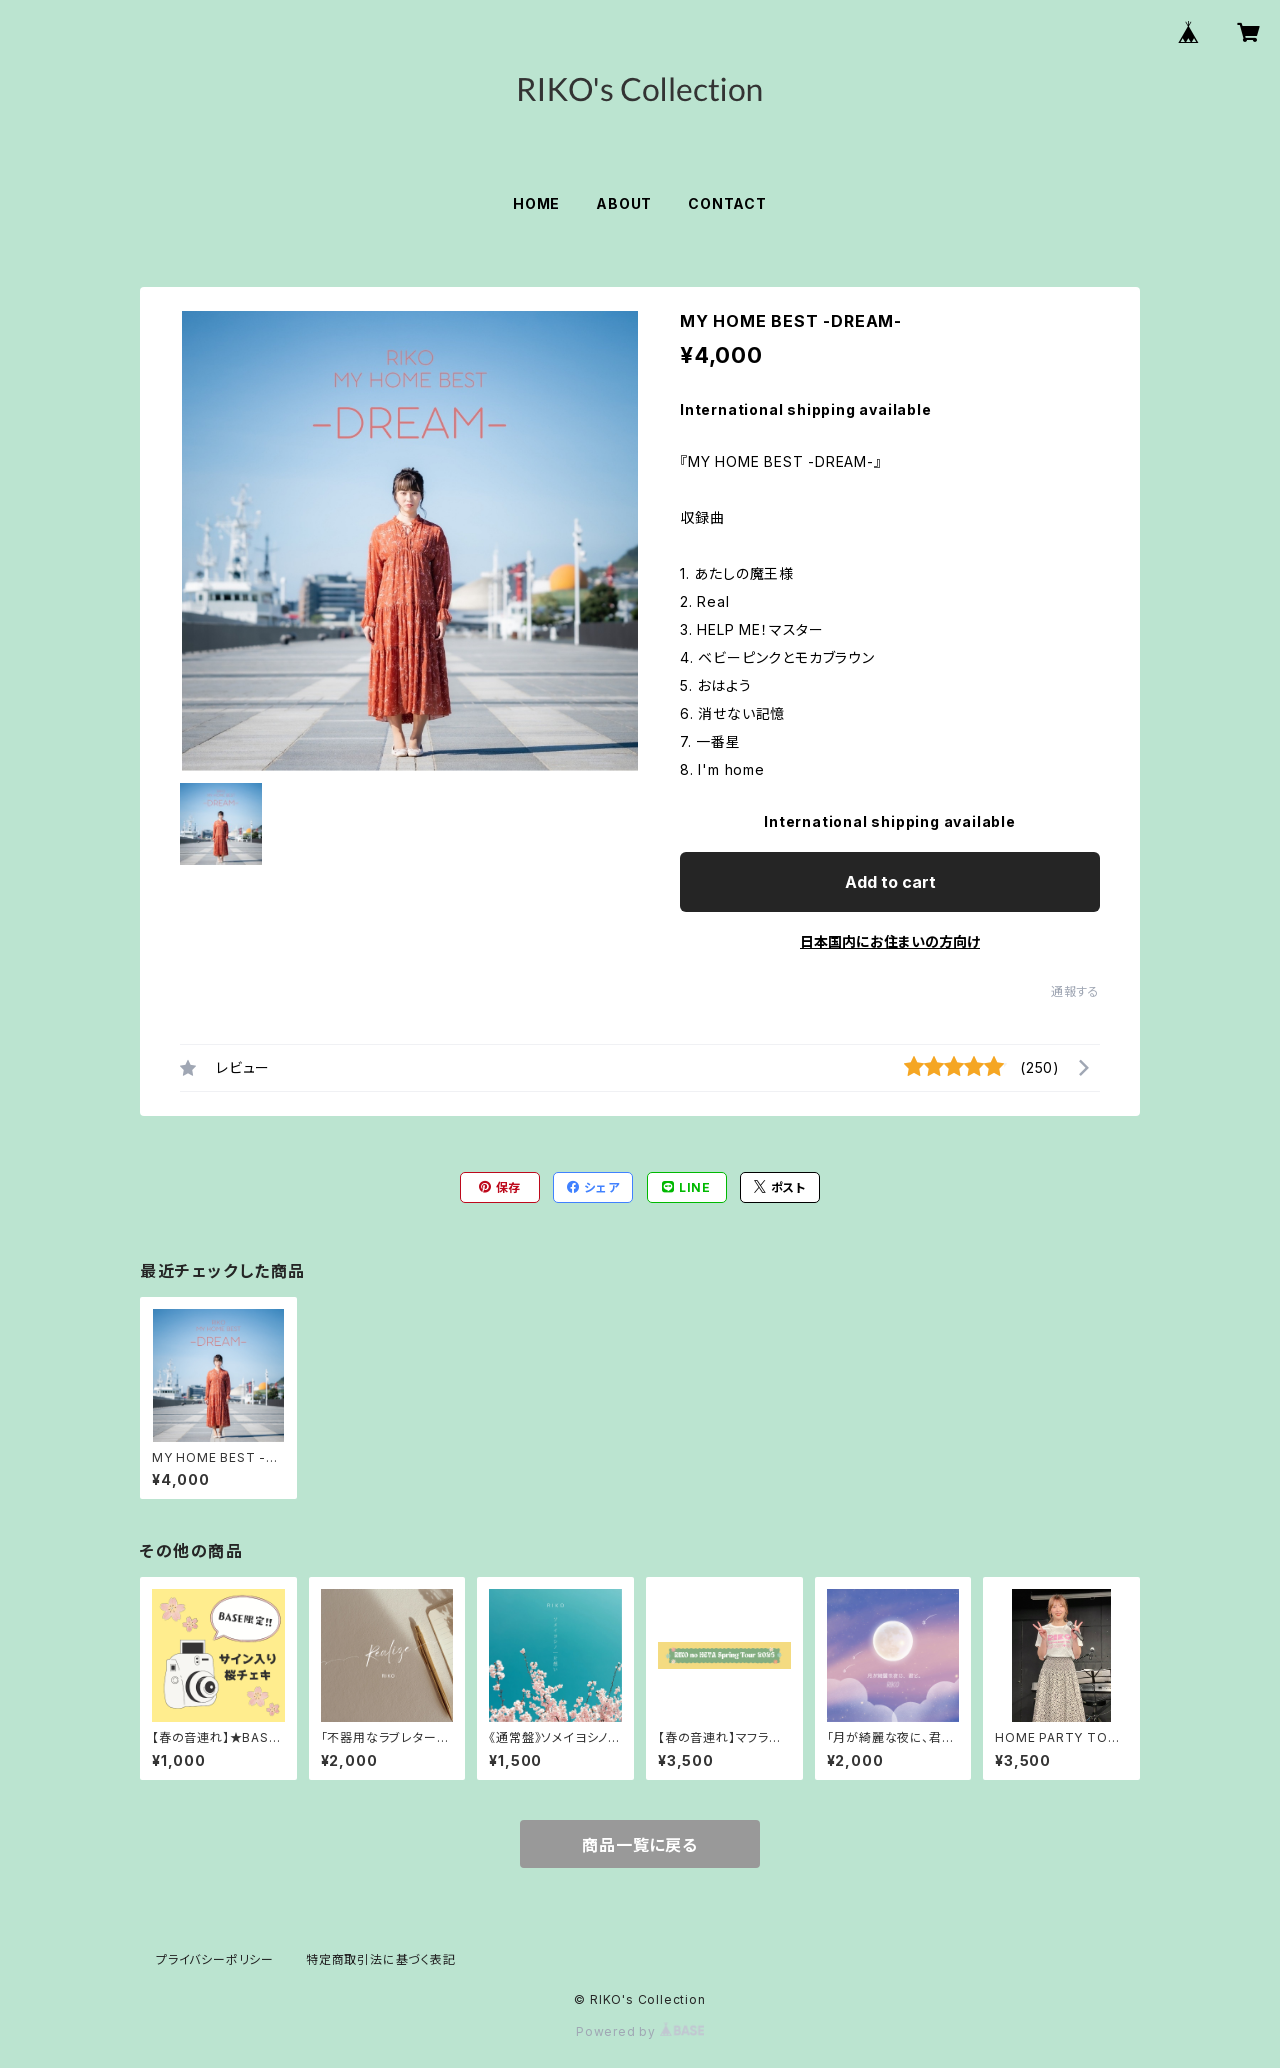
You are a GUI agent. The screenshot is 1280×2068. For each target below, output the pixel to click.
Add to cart (890, 882)
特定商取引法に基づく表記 (381, 1959)
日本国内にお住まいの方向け (890, 941)
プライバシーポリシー (215, 1959)
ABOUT (624, 203)
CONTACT (727, 203)
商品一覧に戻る (640, 1845)
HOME (536, 203)
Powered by (640, 2031)
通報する (1075, 991)
